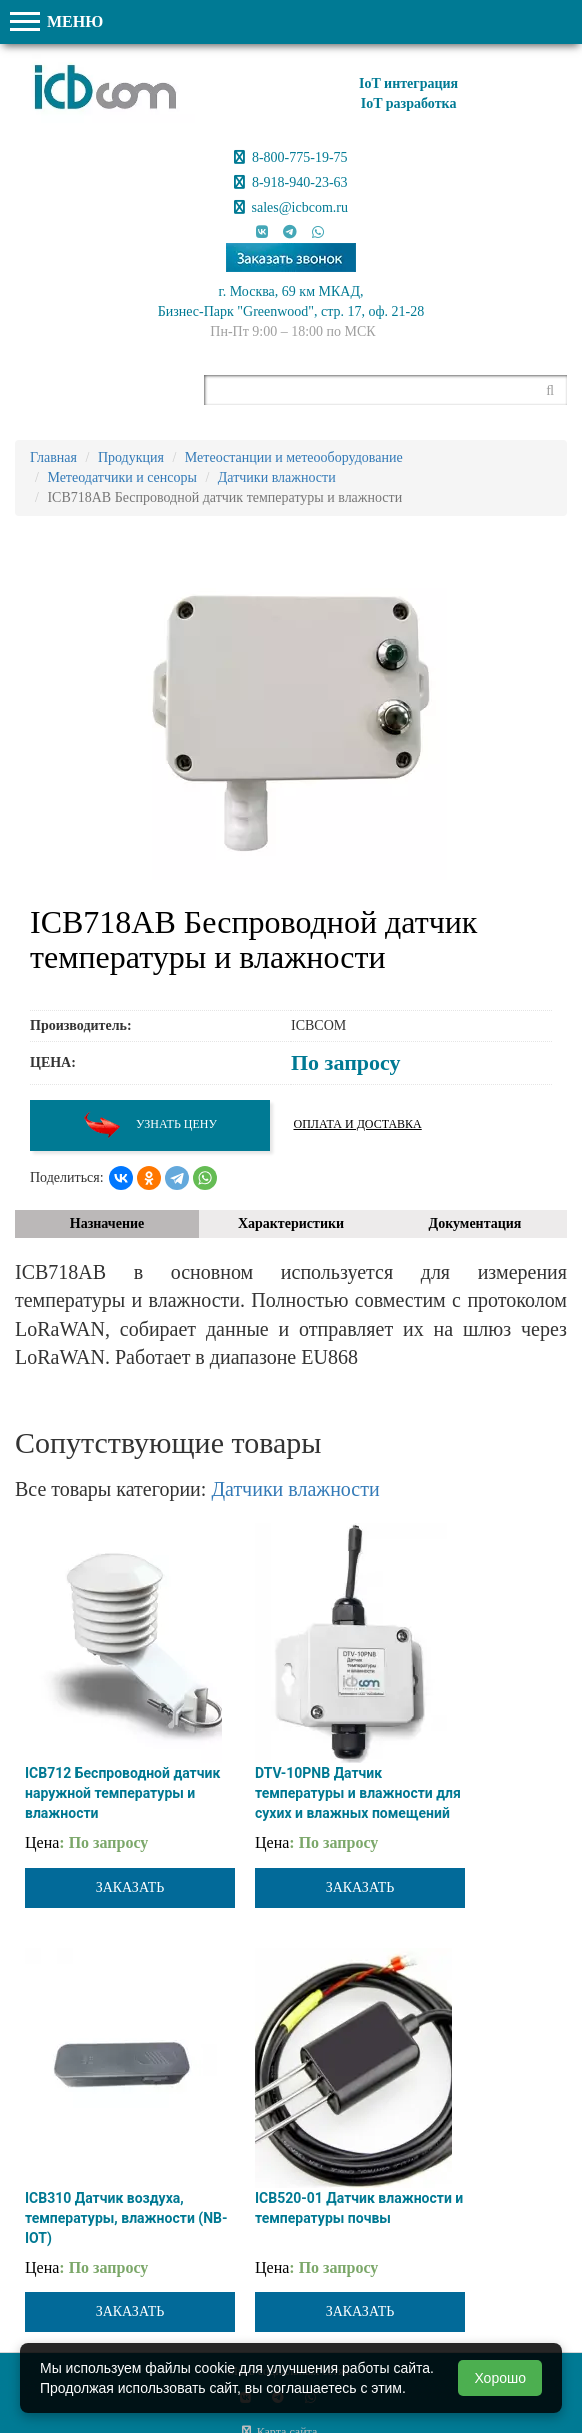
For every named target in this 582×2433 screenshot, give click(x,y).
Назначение (107, 1223)
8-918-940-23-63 (290, 182)
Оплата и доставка (358, 1124)
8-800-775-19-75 (290, 157)
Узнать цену (150, 1125)
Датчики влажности (295, 1489)
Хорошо (500, 2378)
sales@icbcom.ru (291, 207)
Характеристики (291, 1223)
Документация (475, 1223)
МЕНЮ (56, 21)
